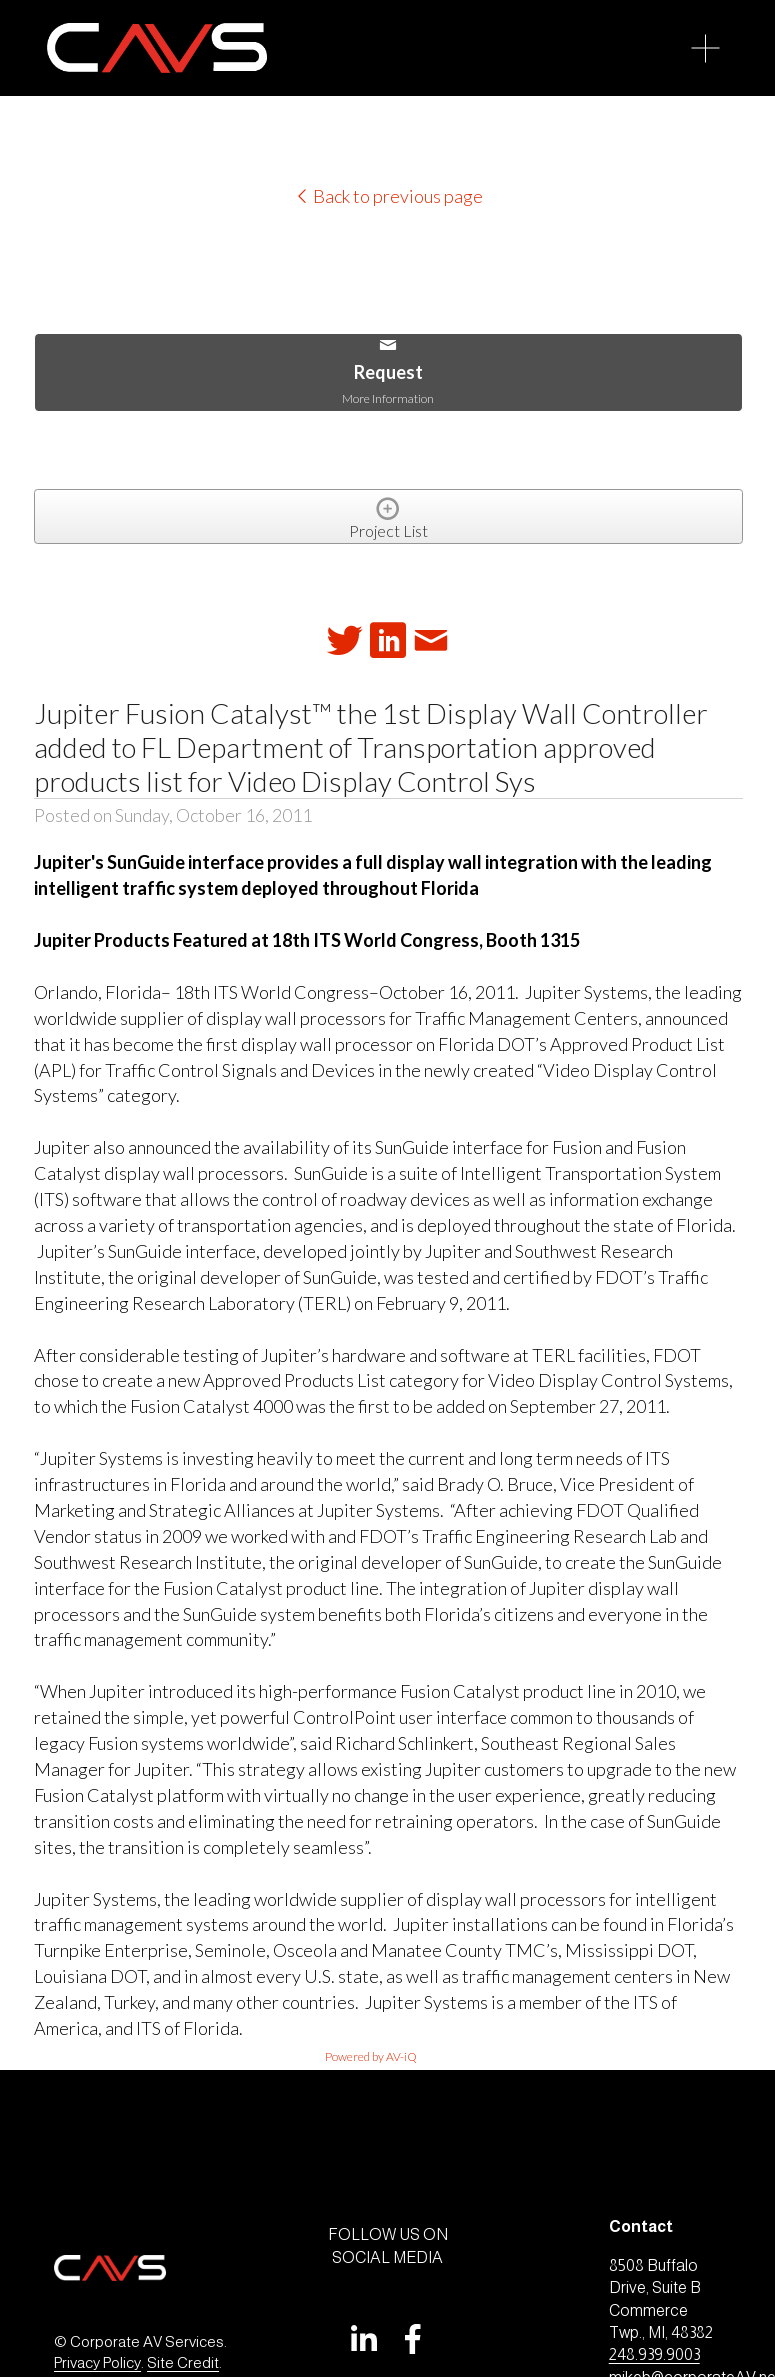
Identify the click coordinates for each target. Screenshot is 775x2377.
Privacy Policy (97, 2362)
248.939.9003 (654, 2354)
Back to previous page (388, 196)
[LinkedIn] (363, 2339)
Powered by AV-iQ (371, 2056)
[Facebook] (413, 2339)
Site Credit (183, 2362)
